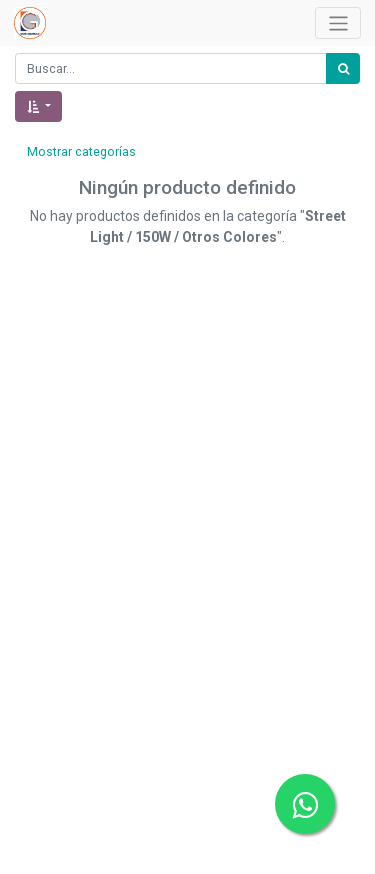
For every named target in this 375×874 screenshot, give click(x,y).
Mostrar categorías (81, 152)
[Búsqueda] (343, 68)
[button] (38, 106)
